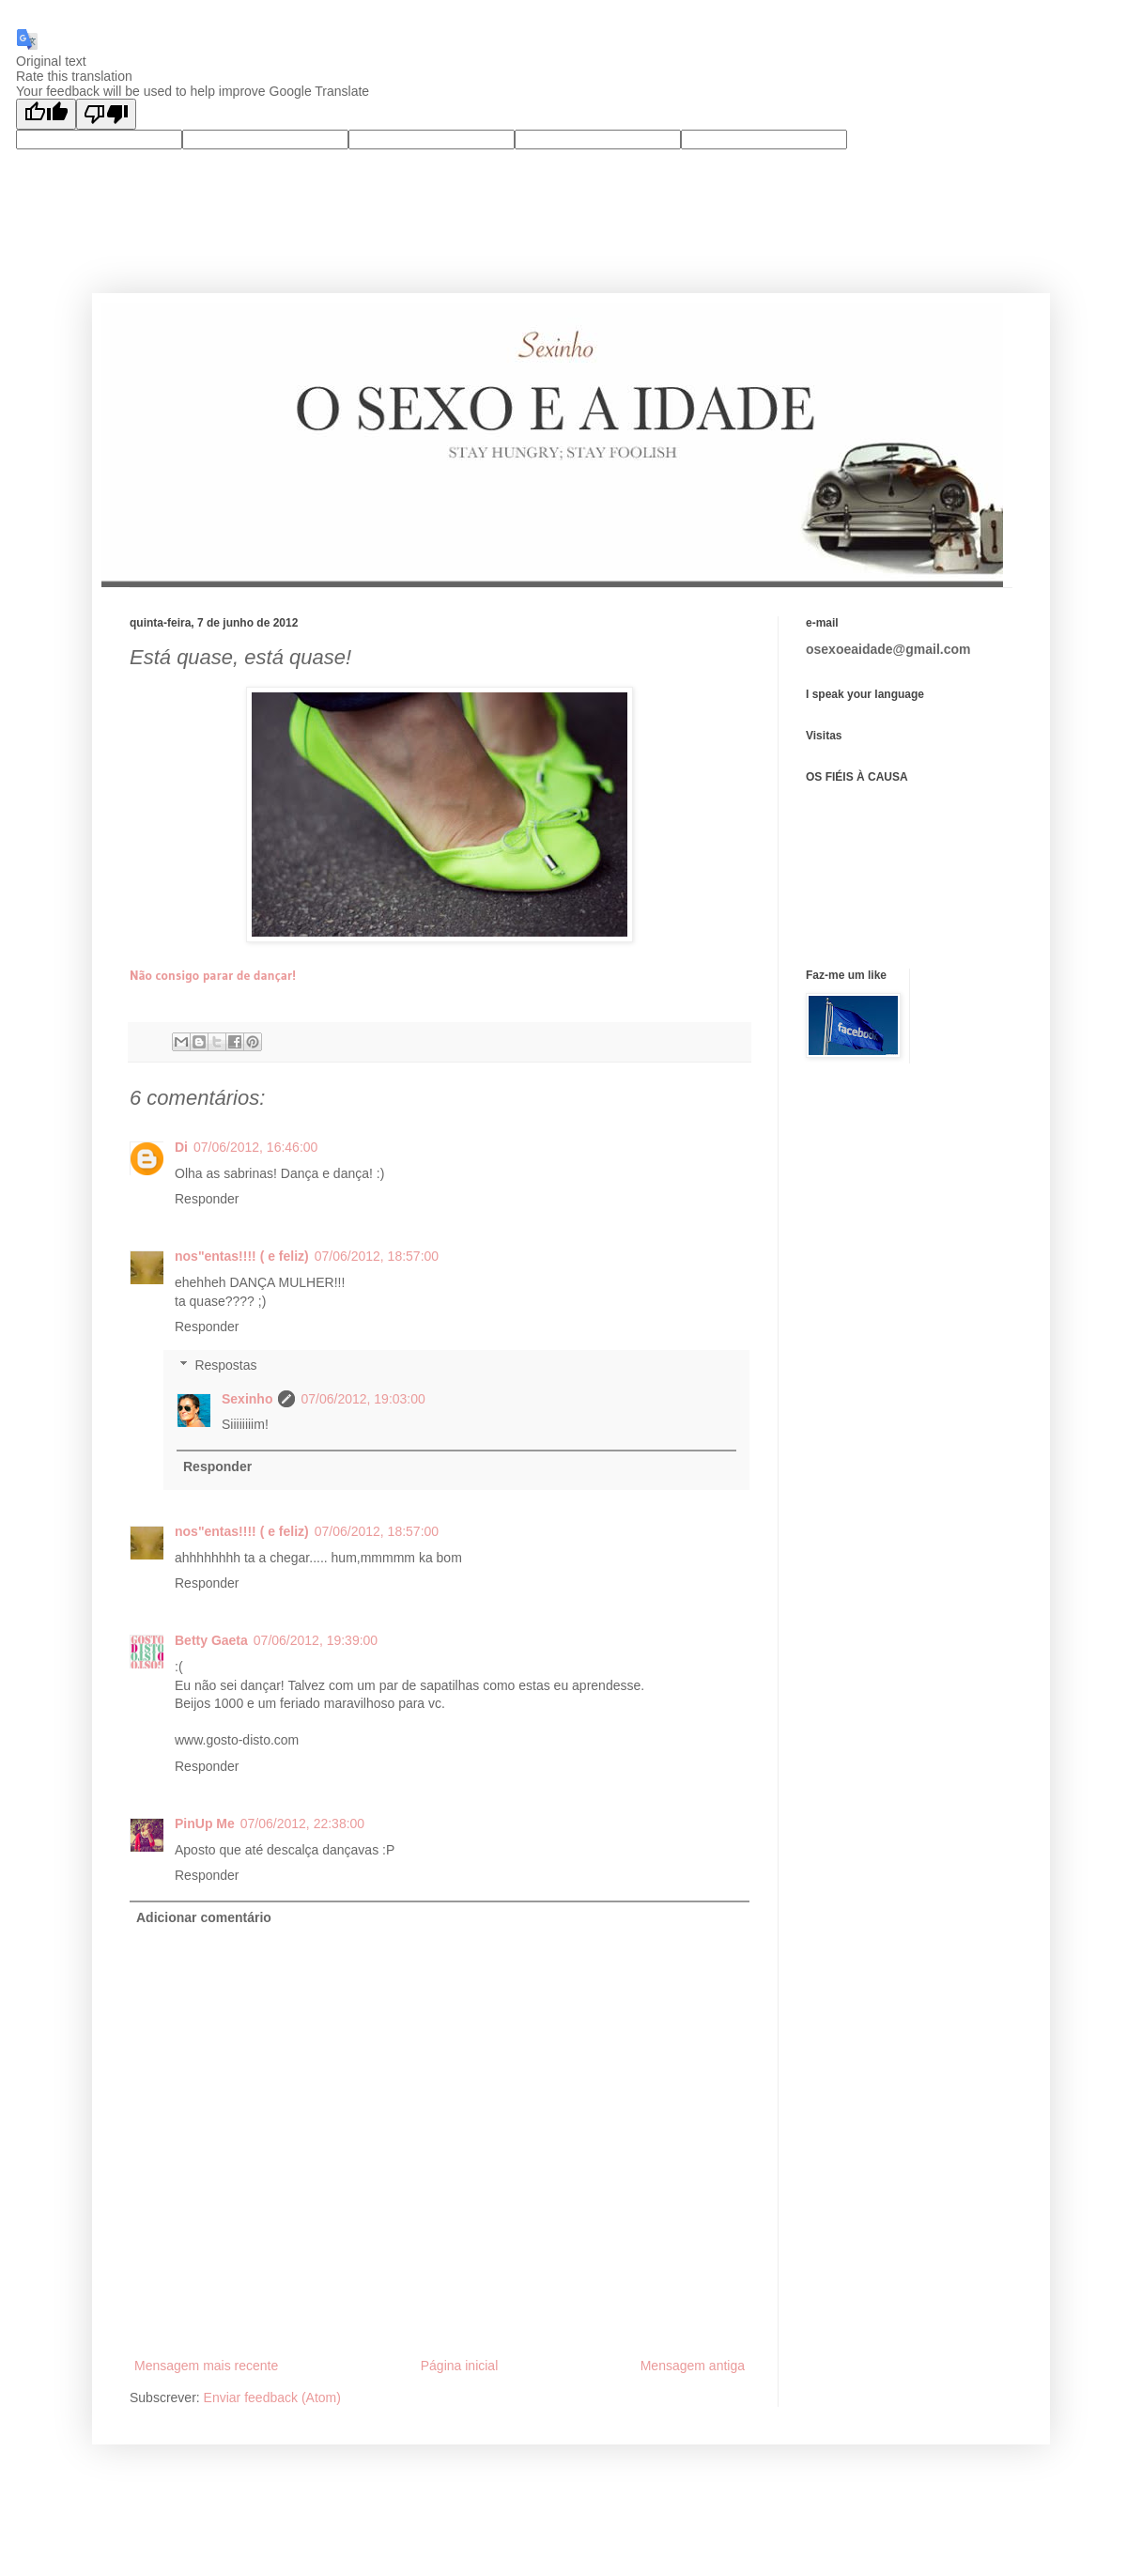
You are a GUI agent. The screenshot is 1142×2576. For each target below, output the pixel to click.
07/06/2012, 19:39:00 (316, 1640)
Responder (207, 1198)
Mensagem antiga (692, 2365)
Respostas (225, 1365)
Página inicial (460, 2365)
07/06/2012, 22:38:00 (302, 1823)
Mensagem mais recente (206, 2365)
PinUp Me (205, 1823)
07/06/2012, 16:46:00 (255, 1147)
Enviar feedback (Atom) (272, 2397)
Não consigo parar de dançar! (213, 975)
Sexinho (247, 1398)
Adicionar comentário (203, 1917)
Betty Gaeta (211, 1640)
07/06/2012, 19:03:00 (362, 1398)
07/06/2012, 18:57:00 (377, 1256)
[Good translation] (46, 114)
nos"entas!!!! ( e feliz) (242, 1256)
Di (181, 1147)
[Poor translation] (106, 114)
